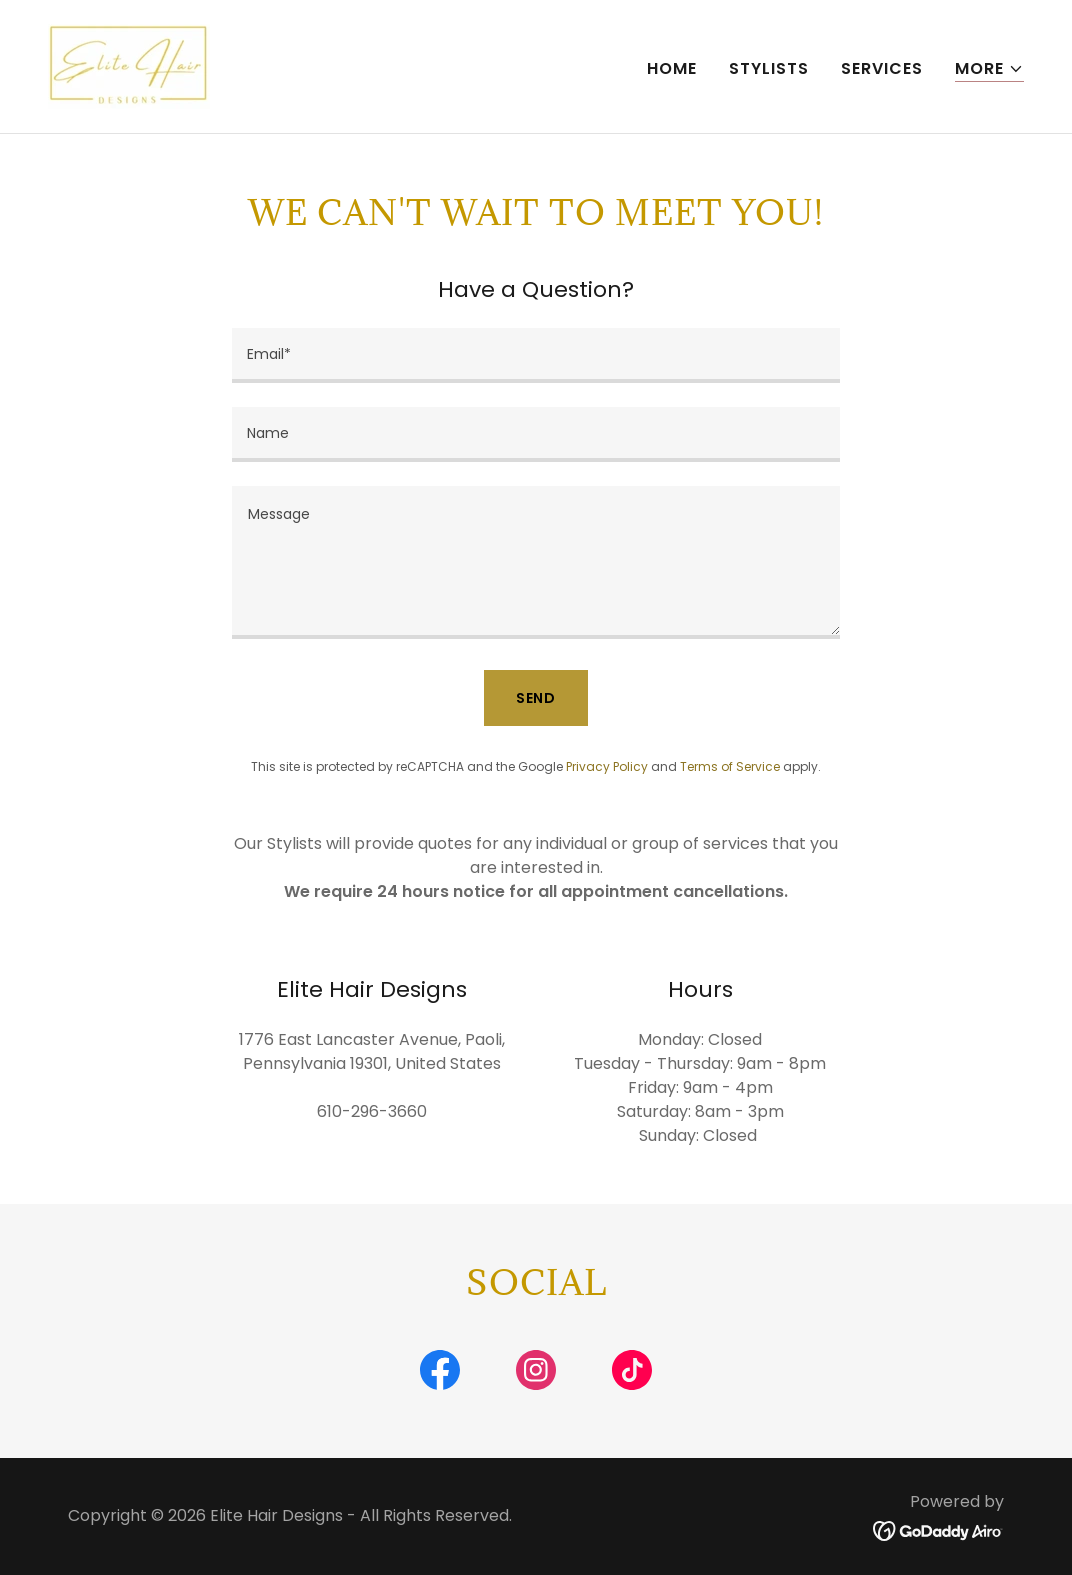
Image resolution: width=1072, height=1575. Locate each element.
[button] (989, 69)
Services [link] (882, 68)
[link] (129, 65)
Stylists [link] (769, 68)
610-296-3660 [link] (372, 1111)
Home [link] (672, 68)
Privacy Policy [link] (607, 766)
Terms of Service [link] (730, 766)
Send (536, 698)
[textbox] (536, 355)
